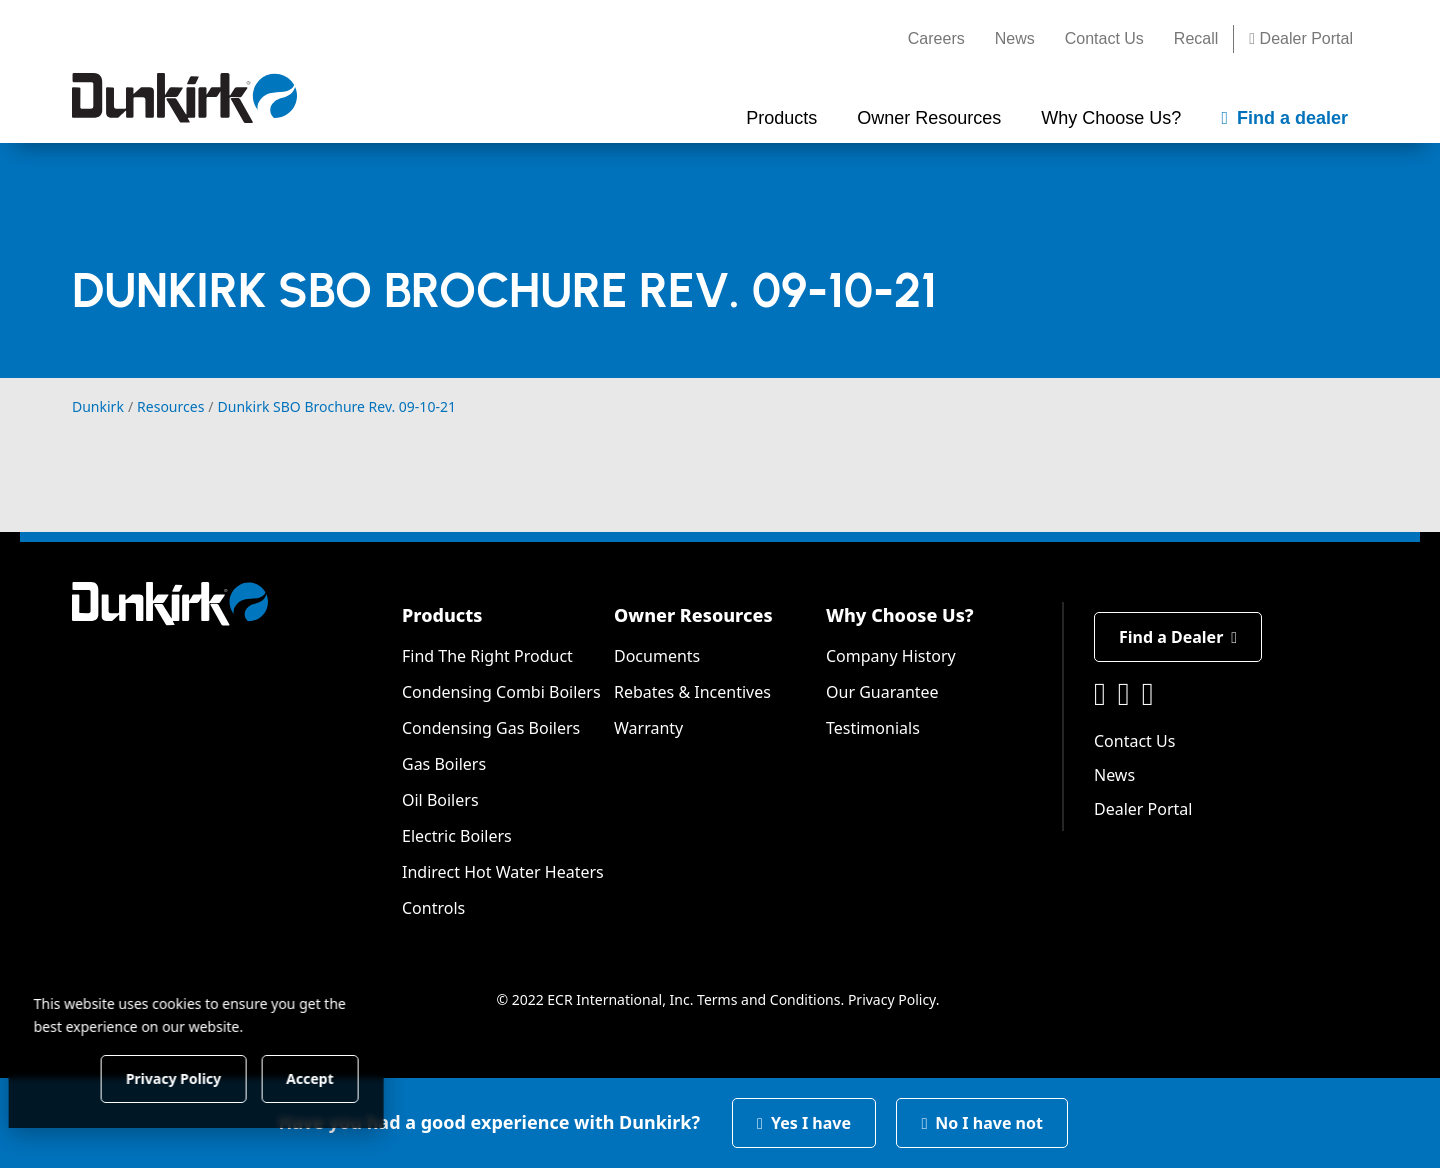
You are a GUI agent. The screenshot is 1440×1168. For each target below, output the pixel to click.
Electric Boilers (457, 836)
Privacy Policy (892, 999)
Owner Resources (693, 615)
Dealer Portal (1301, 38)
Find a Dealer (1178, 637)
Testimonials (873, 728)
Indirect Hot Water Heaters (503, 872)
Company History (891, 656)
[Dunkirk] (184, 98)
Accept (341, 1077)
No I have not (982, 1123)
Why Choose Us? (900, 615)
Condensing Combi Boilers (501, 692)
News (1015, 38)
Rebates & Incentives (692, 692)
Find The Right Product (487, 656)
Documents (657, 656)
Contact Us (1104, 38)
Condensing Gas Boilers (491, 728)
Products (442, 615)
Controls (433, 908)
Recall (1196, 38)
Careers (936, 38)
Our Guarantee (882, 692)
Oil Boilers (440, 800)
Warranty (648, 728)
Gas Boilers (444, 764)
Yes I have (804, 1123)
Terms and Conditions (768, 999)
